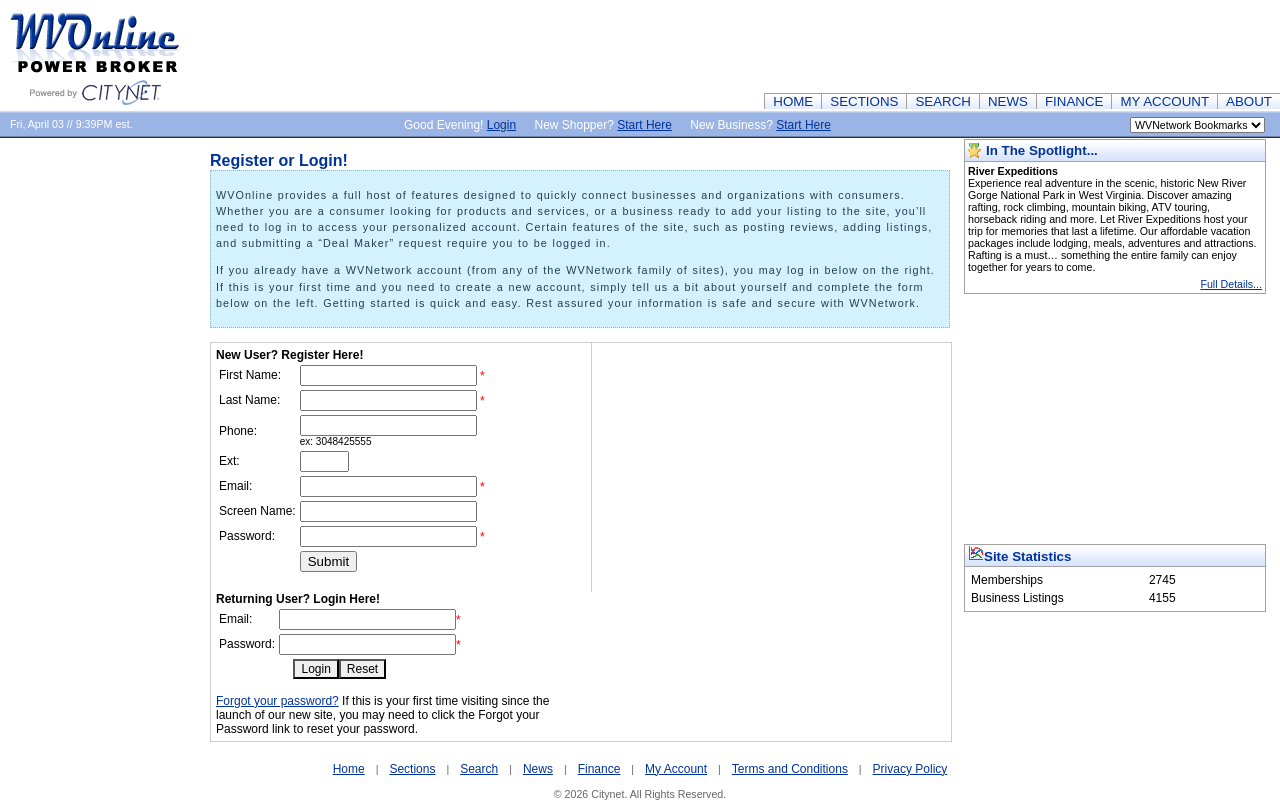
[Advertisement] (916, 45)
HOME (793, 101)
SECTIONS (864, 101)
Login (501, 125)
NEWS (1008, 101)
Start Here (644, 125)
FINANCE (1074, 101)
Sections (412, 769)
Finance (599, 769)
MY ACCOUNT (1164, 101)
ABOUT (1249, 101)
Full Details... (1231, 284)
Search (479, 769)
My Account (676, 769)
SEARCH (943, 101)
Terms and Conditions (790, 769)
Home (349, 769)
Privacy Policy (910, 769)
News (538, 769)
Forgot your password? (277, 701)
